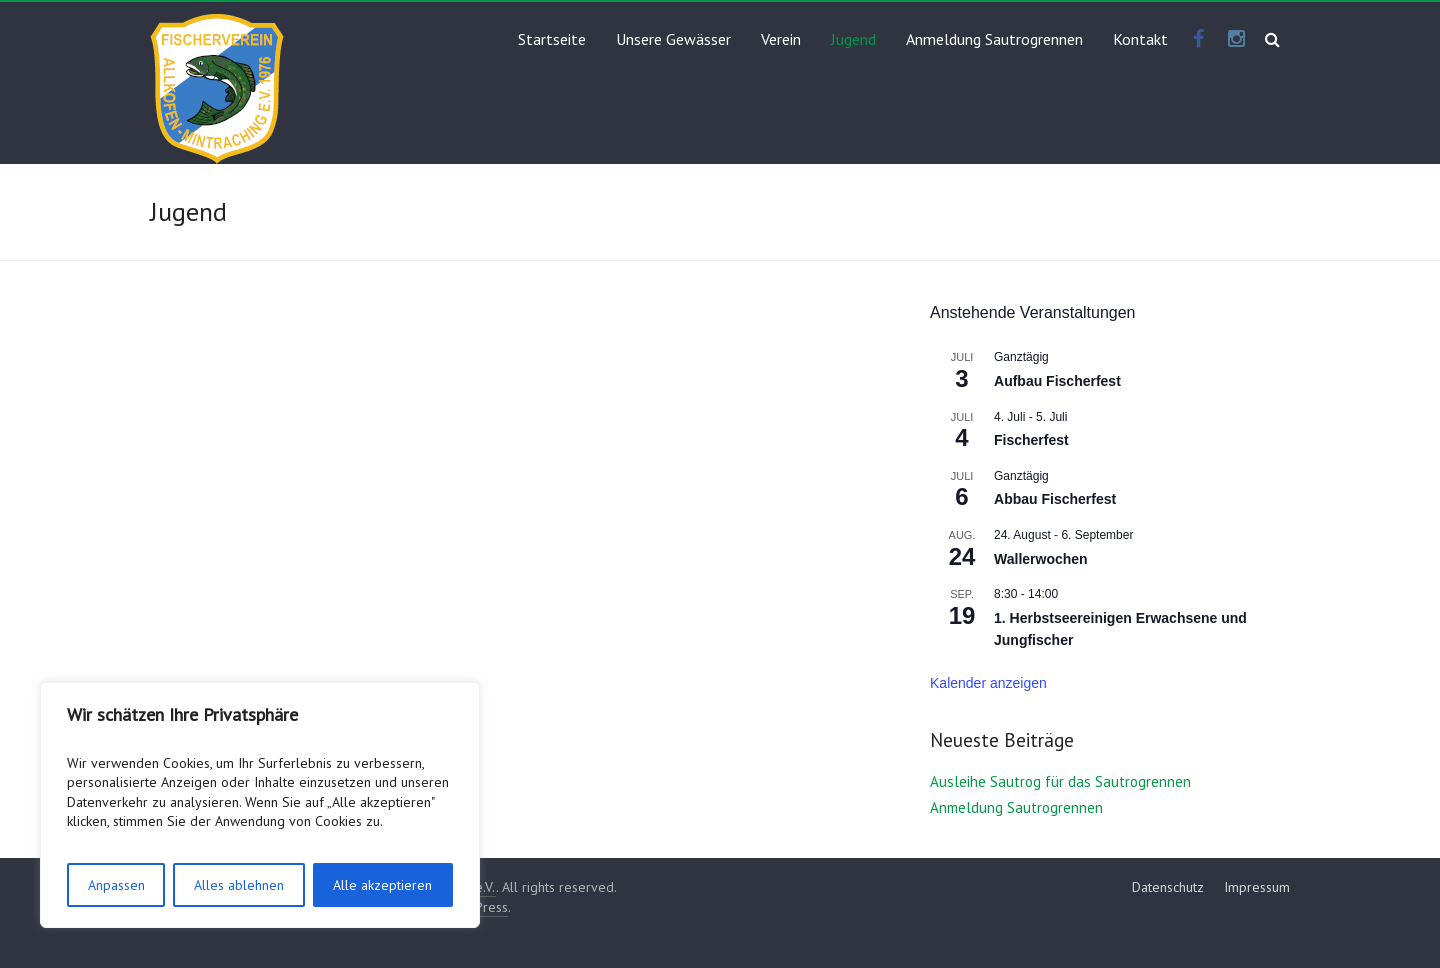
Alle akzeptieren (382, 885)
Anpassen (116, 885)
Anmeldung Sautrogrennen (994, 39)
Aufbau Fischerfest (1057, 381)
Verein (781, 39)
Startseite (552, 39)
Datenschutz (1168, 887)
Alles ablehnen (239, 885)
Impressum (1257, 887)
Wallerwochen (1041, 559)
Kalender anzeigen (988, 683)
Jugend (853, 39)
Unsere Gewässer (673, 39)
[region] (260, 805)
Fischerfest (1031, 440)
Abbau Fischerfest (1055, 499)
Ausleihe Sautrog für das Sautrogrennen (1060, 781)
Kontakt (1140, 39)
